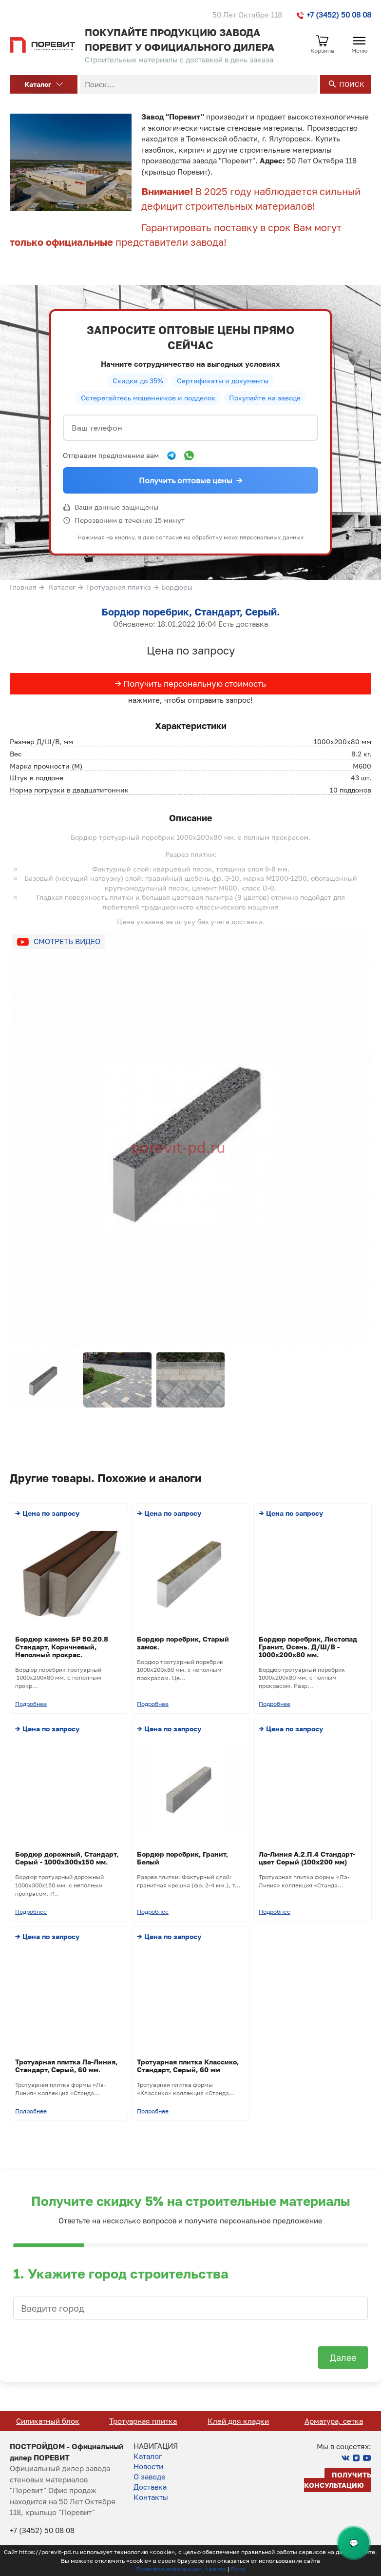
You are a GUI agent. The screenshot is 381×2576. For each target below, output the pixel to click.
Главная (23, 587)
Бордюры (176, 587)
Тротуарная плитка (118, 587)
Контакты (150, 2497)
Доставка (150, 2486)
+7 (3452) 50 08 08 (334, 14)
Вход (238, 2569)
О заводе (149, 2476)
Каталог (43, 84)
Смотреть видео (67, 941)
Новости (148, 2466)
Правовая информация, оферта (181, 2569)
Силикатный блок (142, 2421)
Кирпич (47, 2421)
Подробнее (31, 1703)
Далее (343, 2357)
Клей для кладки (333, 2421)
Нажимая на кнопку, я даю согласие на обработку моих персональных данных (190, 537)
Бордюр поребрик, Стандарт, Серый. (190, 611)
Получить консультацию (337, 2480)
